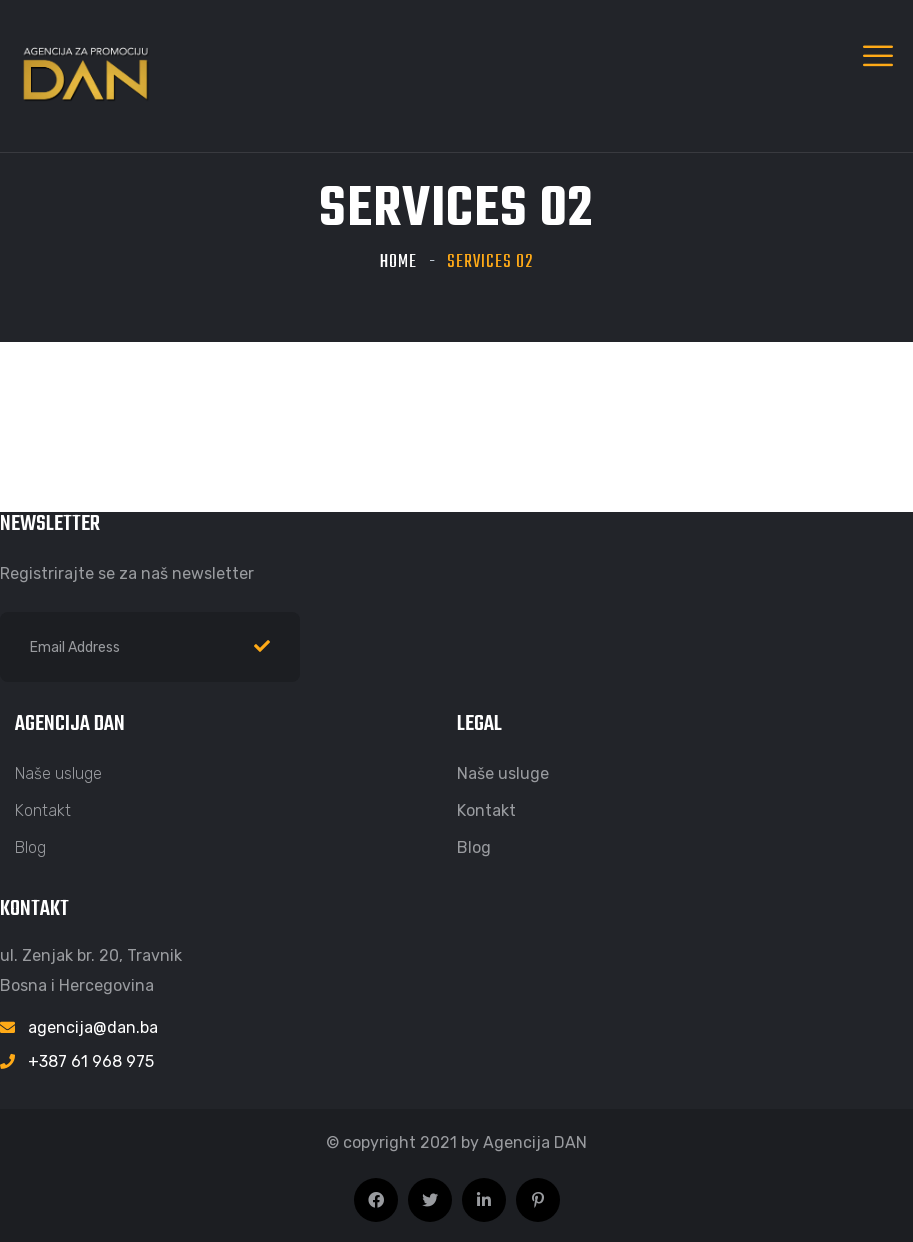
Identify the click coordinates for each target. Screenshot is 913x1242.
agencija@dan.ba (93, 1027)
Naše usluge (58, 773)
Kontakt (43, 810)
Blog (30, 847)
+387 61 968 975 (91, 1061)
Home (398, 262)
